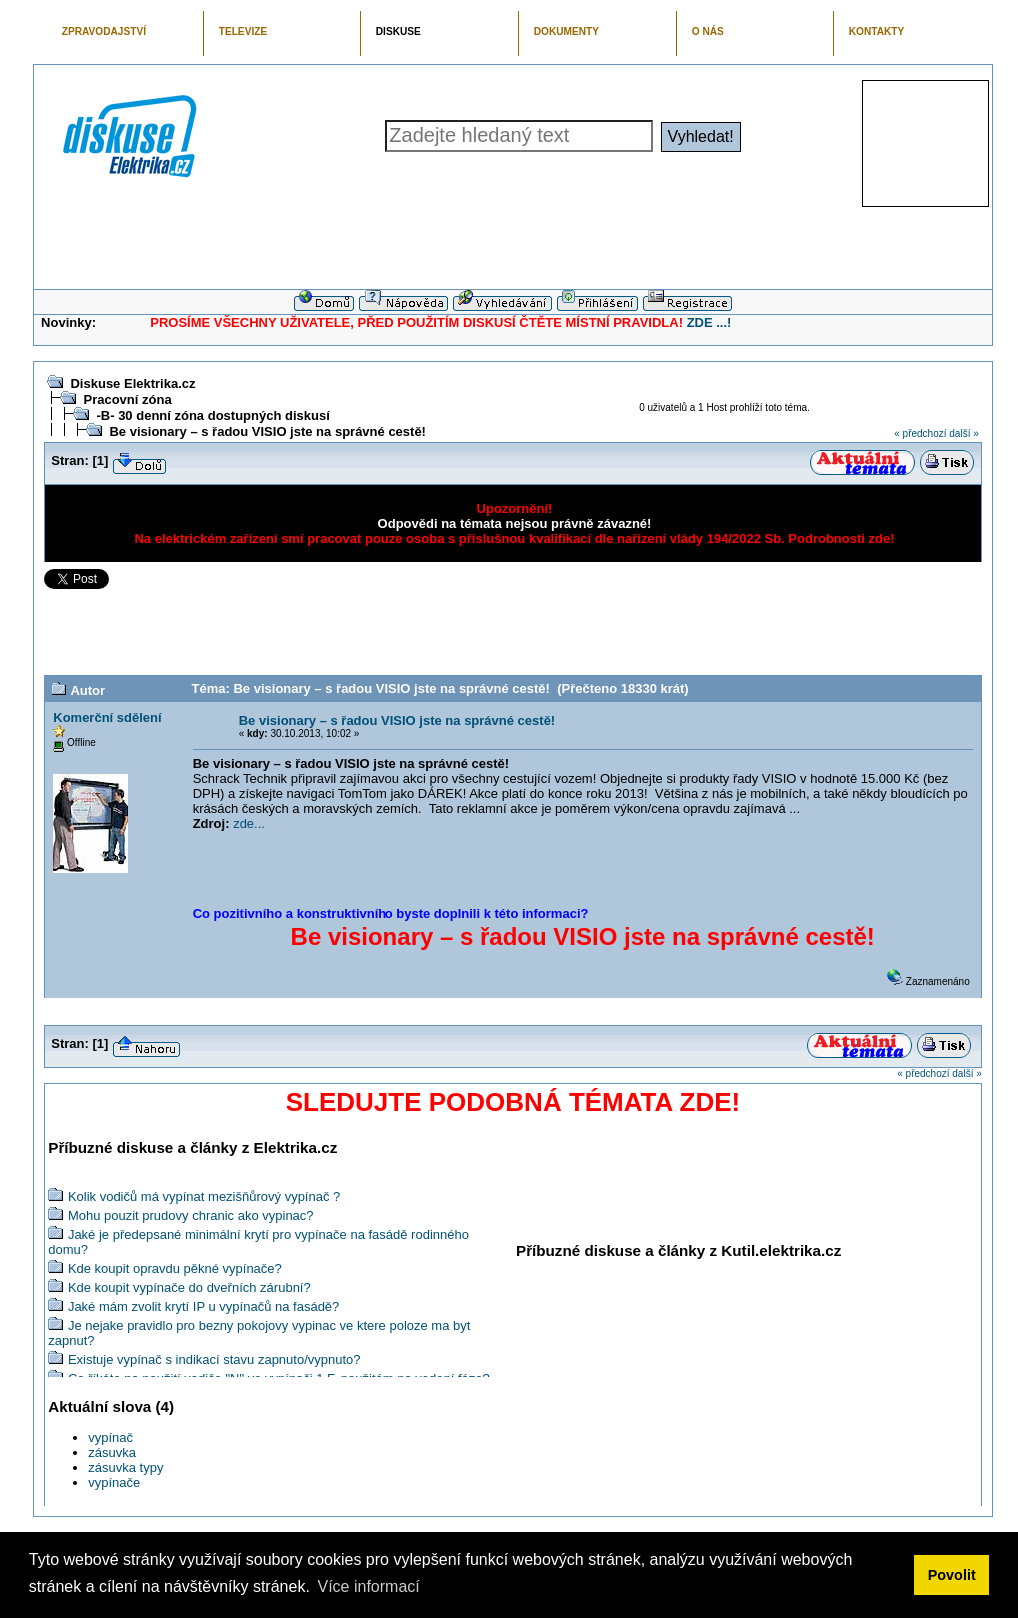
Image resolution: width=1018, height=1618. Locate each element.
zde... (249, 823)
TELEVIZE (243, 31)
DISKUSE (398, 31)
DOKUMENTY (566, 31)
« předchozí (920, 433)
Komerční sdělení (107, 717)
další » (963, 433)
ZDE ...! (709, 322)
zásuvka (112, 1452)
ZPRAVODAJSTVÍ (104, 31)
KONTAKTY (877, 31)
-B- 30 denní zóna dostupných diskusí (212, 415)
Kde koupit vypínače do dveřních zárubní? (189, 1287)
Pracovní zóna (127, 399)
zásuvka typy (125, 1467)
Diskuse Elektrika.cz (132, 383)
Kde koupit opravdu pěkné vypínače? (175, 1268)
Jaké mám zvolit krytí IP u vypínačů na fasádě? (203, 1306)
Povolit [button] (952, 1575)
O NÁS (708, 31)
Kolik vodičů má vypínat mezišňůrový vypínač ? (204, 1196)
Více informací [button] (368, 1586)
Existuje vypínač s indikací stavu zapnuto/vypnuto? (214, 1359)
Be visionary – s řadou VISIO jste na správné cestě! (267, 431)
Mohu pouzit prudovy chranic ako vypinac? (191, 1215)
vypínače (114, 1482)
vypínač (110, 1437)
